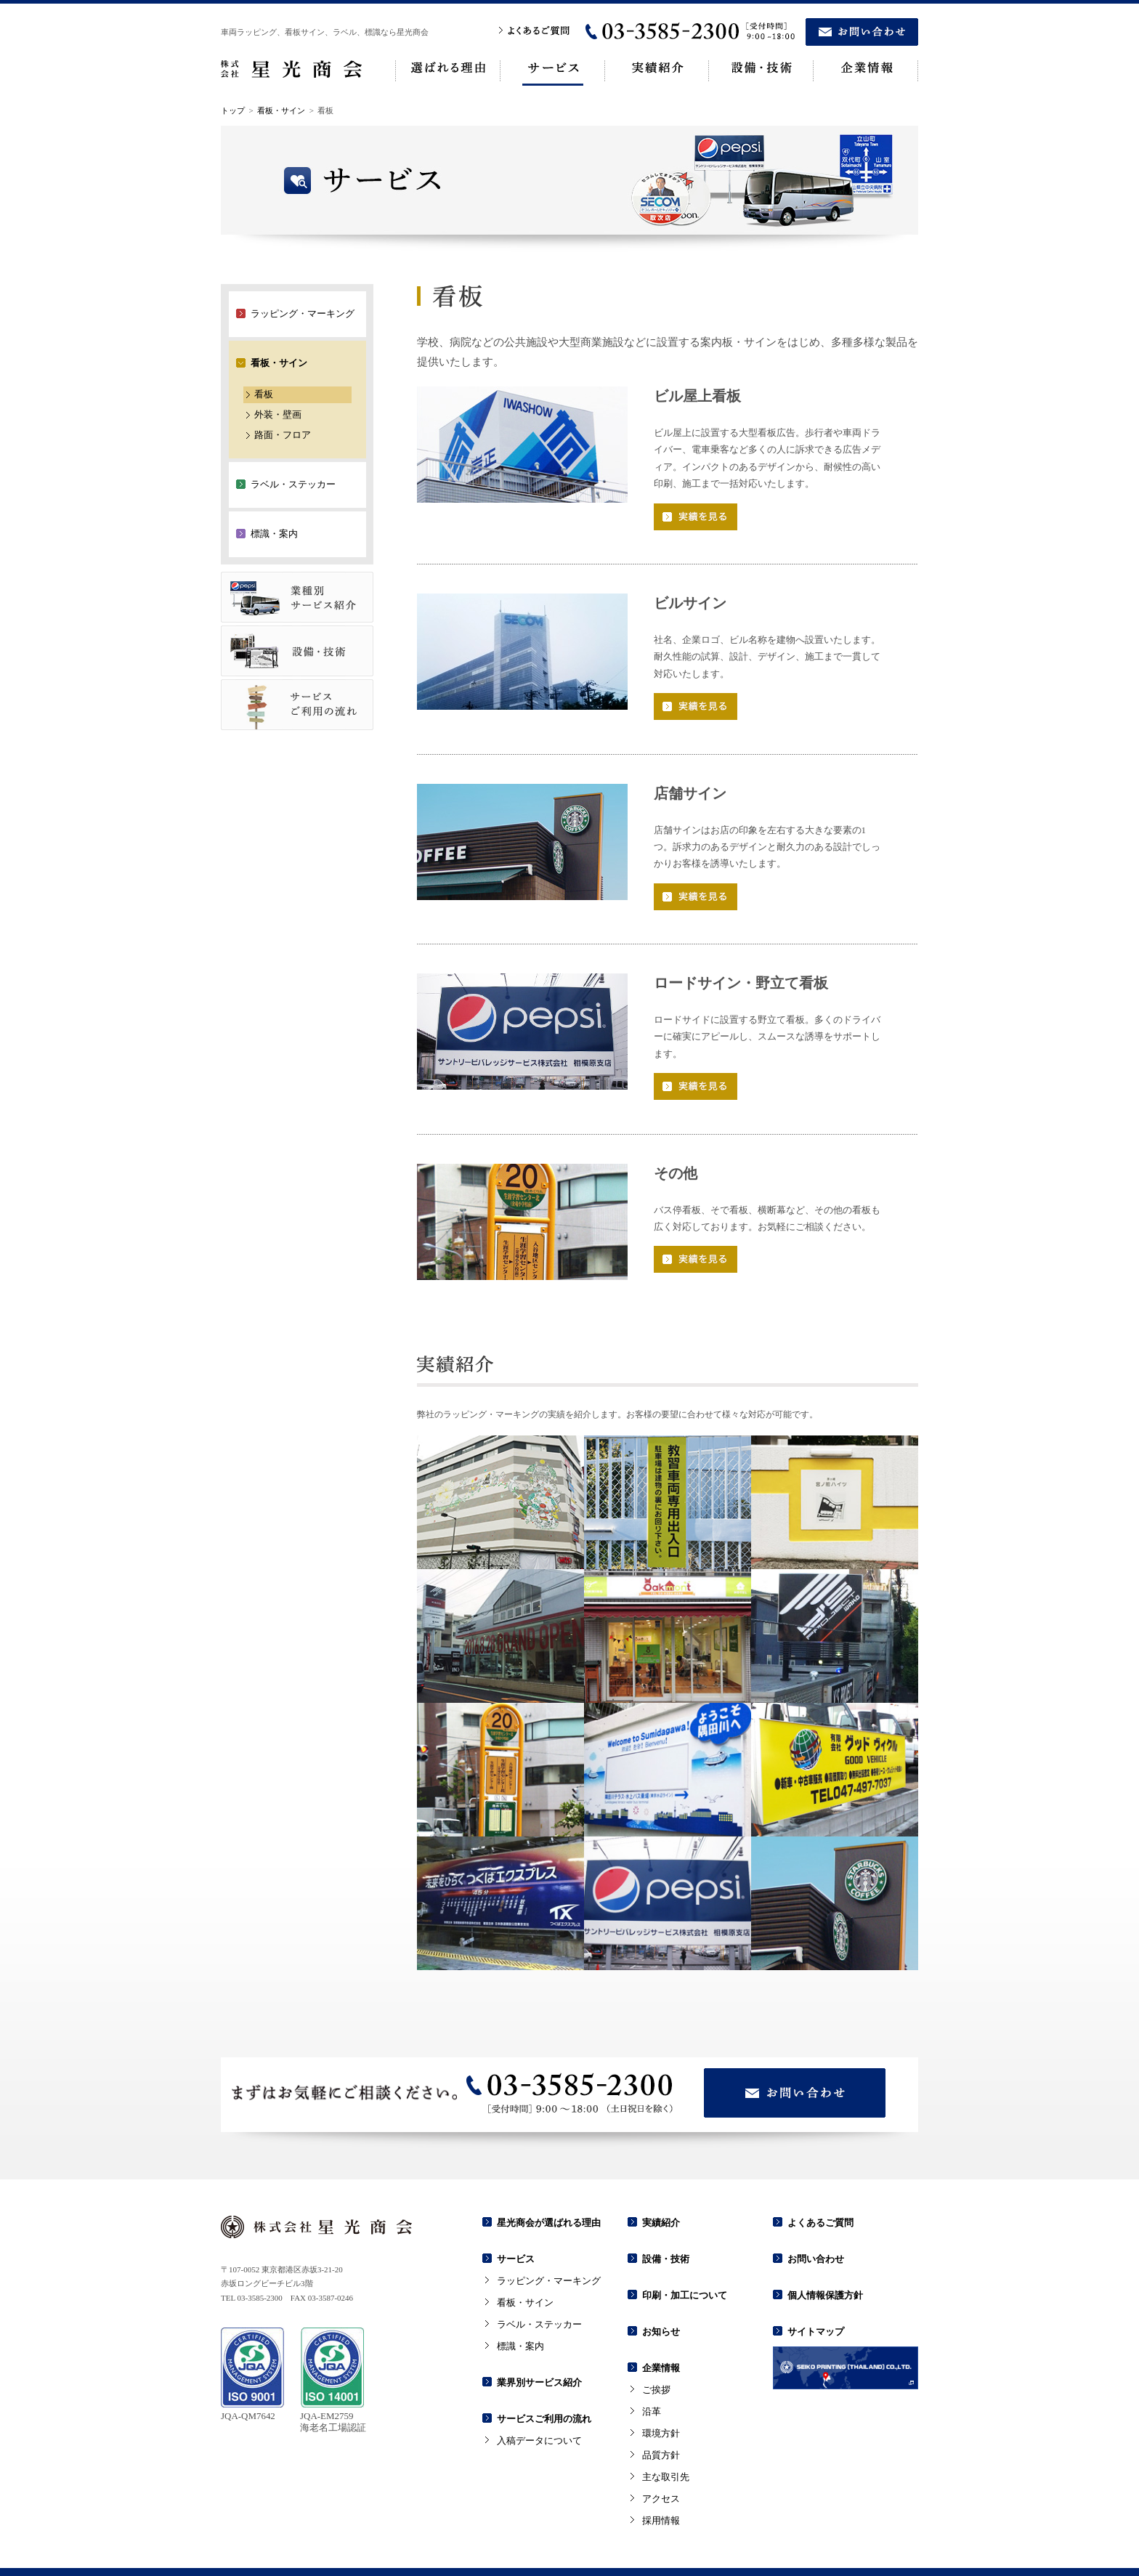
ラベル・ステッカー (539, 2281)
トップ (233, 67)
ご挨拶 (656, 2346)
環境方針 (661, 2390)
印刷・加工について (684, 2252)
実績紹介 (661, 2179)
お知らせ (661, 2288)
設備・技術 (665, 2216)
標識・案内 (520, 2303)
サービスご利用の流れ (544, 2375)
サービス (516, 2216)
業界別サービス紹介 (539, 2339)
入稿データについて (539, 2397)
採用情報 (661, 2477)
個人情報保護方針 (825, 2252)
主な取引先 (665, 2434)
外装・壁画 (277, 371)
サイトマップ (815, 2288)
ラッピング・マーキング (549, 2237)
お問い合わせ (815, 2216)
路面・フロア (282, 391)
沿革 (651, 2368)
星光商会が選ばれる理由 (549, 2179)
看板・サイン (281, 67)
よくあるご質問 (820, 2179)
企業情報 (661, 2325)
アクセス (661, 2455)
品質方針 (661, 2412)
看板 (263, 351)
